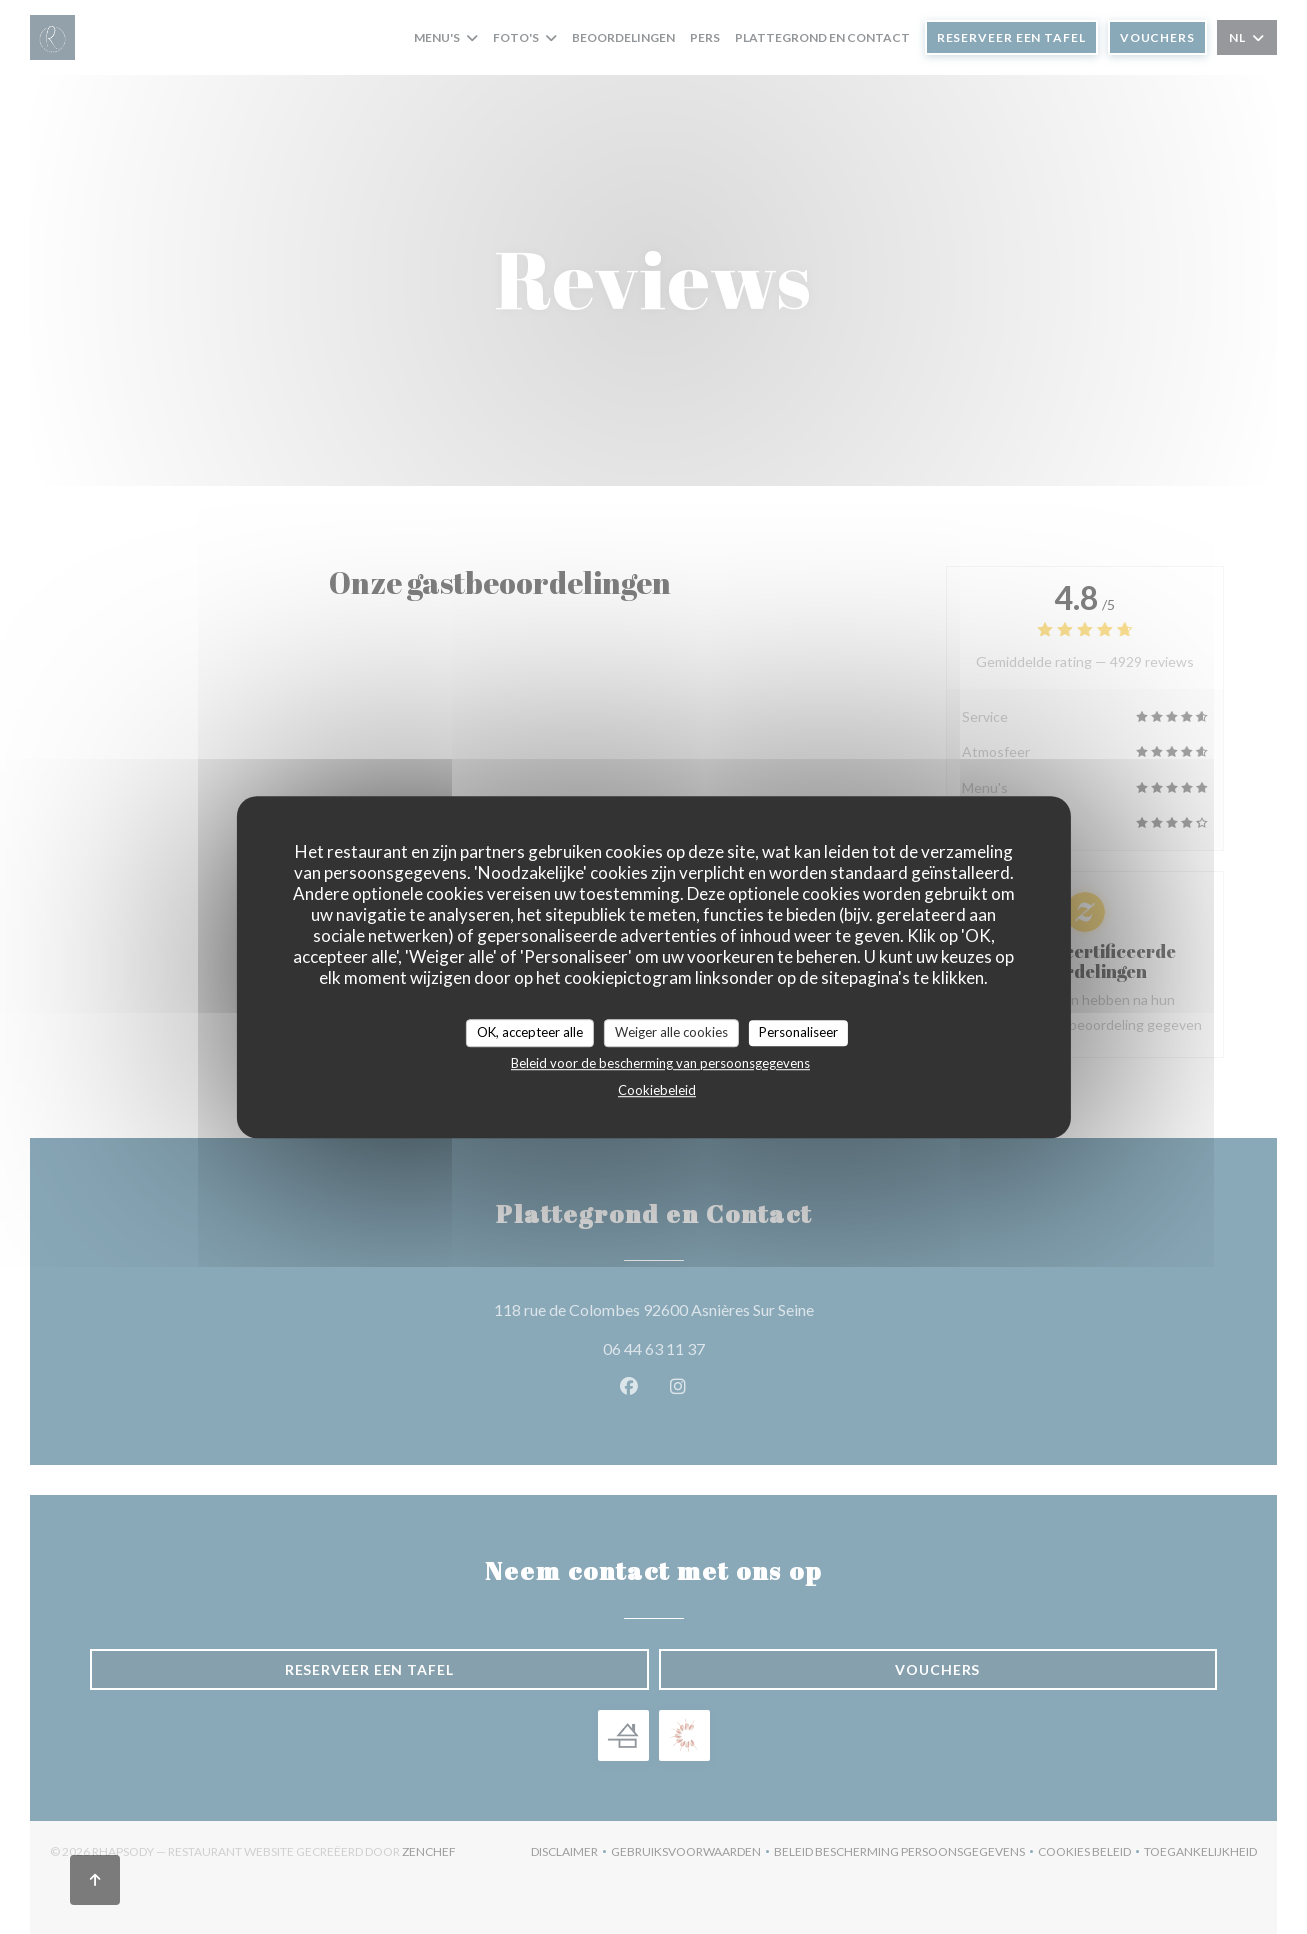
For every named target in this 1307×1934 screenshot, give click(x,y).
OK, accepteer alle (530, 1032)
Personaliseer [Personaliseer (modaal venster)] (798, 1032)
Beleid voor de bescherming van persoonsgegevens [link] (660, 1063)
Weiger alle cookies (671, 1032)
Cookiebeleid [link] (657, 1090)
